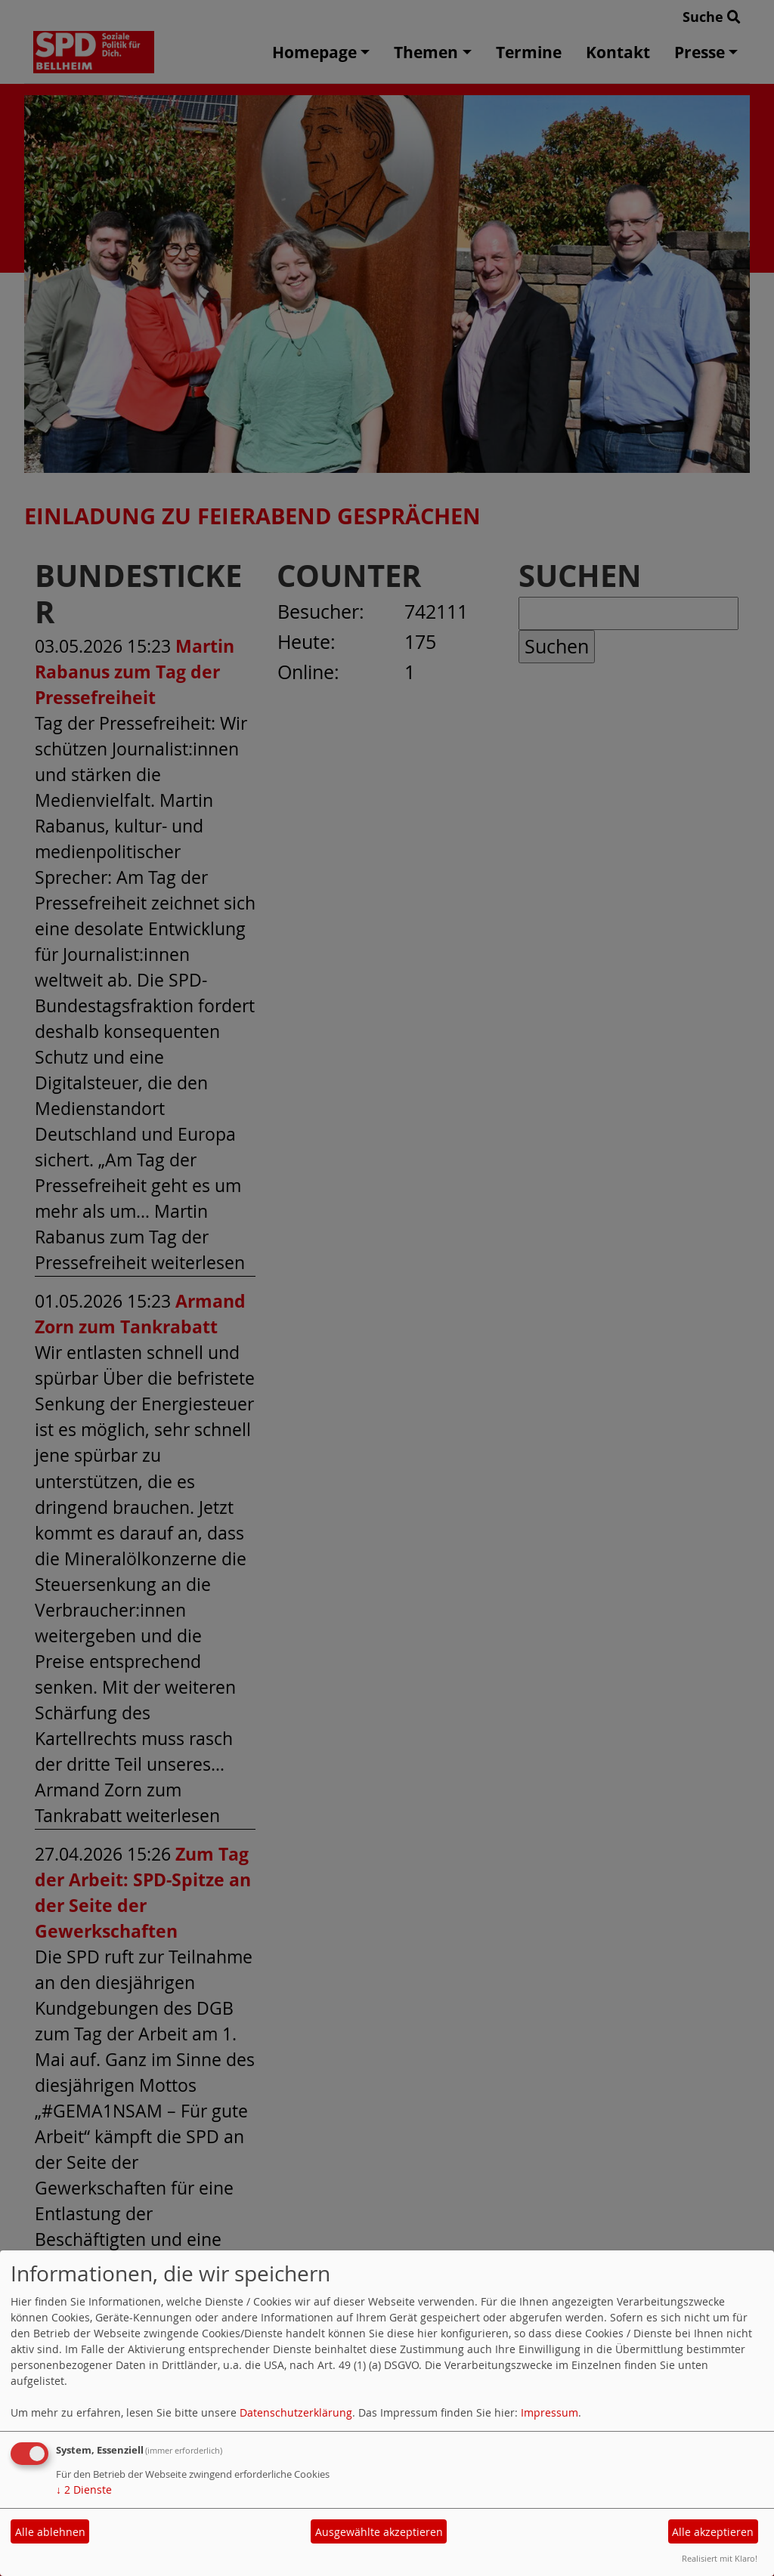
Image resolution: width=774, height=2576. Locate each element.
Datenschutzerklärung (296, 2412)
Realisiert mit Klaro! (719, 2558)
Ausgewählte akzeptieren (379, 2532)
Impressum (549, 2412)
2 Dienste (84, 2489)
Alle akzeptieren (713, 2532)
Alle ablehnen (50, 2532)
